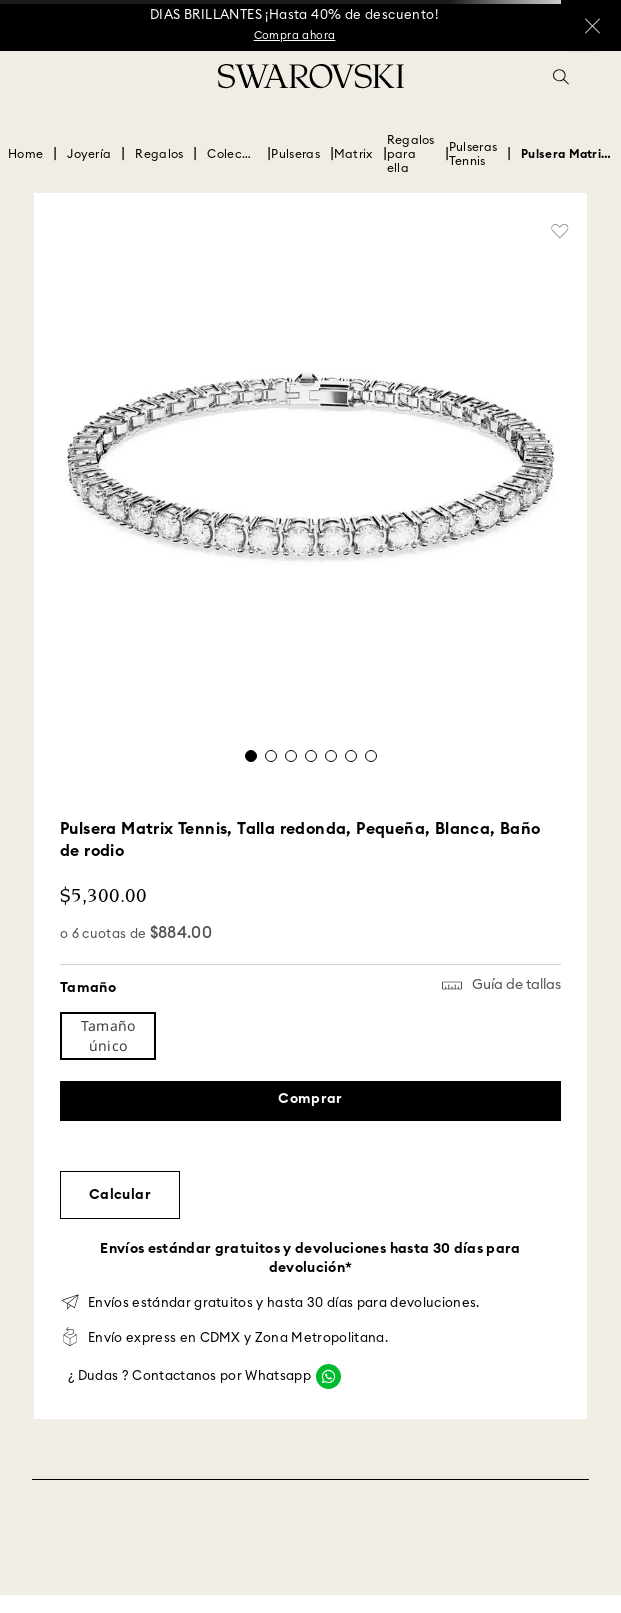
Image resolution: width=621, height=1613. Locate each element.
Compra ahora (295, 35)
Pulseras (295, 154)
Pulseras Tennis (473, 154)
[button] (561, 77)
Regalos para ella (411, 154)
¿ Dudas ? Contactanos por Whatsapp (189, 1376)
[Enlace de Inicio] (25, 154)
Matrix (353, 154)
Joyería (89, 154)
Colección (232, 154)
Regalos (159, 154)
